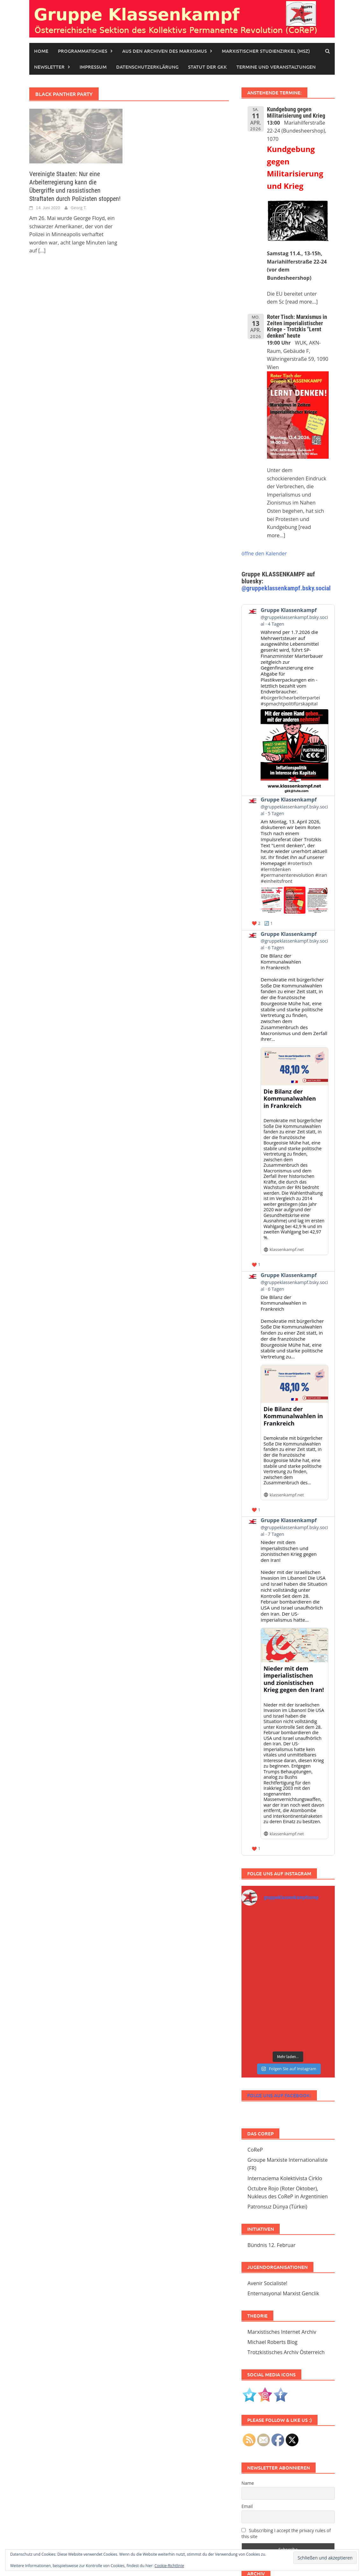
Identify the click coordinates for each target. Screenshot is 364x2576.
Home (41, 51)
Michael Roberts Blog (273, 2342)
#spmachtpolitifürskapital (289, 703)
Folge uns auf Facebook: (279, 2095)
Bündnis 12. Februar (272, 2245)
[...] (42, 250)
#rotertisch (299, 863)
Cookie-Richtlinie (169, 2565)
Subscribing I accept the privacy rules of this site (286, 2533)
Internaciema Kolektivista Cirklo (285, 2178)
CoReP (255, 2149)
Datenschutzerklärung (147, 67)
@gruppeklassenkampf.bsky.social (286, 588)
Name (248, 2483)
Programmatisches (82, 51)
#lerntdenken (276, 869)
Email (247, 2506)
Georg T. (79, 207)
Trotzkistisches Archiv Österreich (286, 2352)
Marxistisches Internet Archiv (282, 2331)
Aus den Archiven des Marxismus (164, 51)
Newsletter (49, 67)
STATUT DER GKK (207, 67)
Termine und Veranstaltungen (276, 67)
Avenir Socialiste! (267, 2283)
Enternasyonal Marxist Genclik (283, 2293)
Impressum (93, 67)
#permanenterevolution (287, 875)
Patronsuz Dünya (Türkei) (277, 2206)
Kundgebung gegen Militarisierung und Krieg (296, 112)
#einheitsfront (276, 881)
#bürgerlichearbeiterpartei (290, 697)
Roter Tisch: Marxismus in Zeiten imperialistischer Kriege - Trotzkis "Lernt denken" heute (297, 326)
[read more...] (301, 301)
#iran (321, 875)
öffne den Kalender (264, 553)
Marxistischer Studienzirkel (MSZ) (266, 51)
